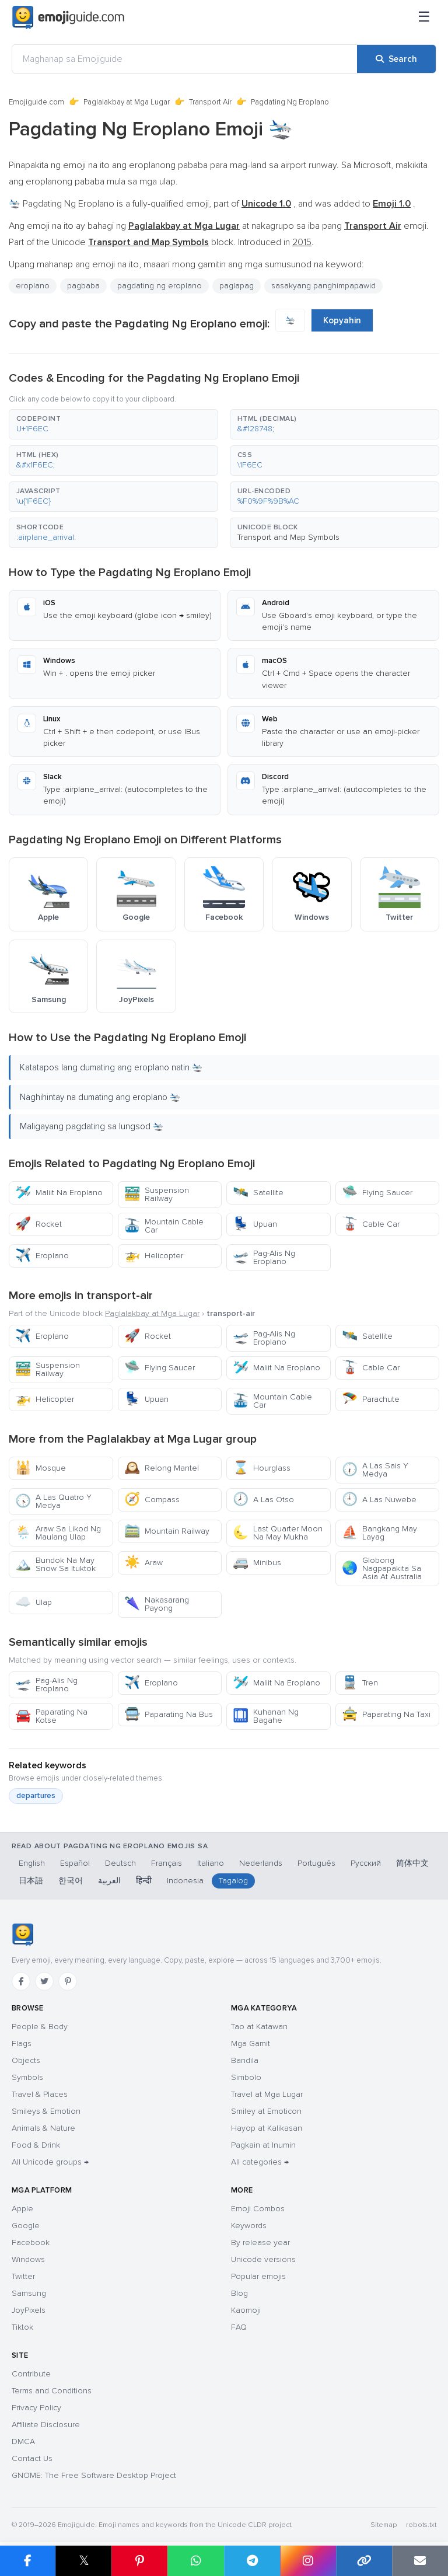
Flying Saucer (377, 1192)
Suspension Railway (156, 1194)
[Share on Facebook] (27, 2561)
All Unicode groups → (50, 2162)
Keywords (249, 2226)
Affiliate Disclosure (46, 2425)
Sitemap (383, 2525)
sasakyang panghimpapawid (323, 286)
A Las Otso (263, 1499)
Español (75, 1863)
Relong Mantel (161, 1468)
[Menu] (424, 17)
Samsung (29, 2293)
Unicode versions (263, 2259)
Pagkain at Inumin (263, 2145)
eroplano (33, 286)
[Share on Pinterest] (139, 2561)
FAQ (239, 2327)
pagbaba (83, 286)
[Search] (396, 59)
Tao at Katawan (259, 2027)
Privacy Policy (36, 2408)
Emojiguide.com (36, 102)
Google (26, 2226)
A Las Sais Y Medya (375, 1470)
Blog (239, 2293)
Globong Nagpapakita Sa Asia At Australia (382, 1568)
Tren (360, 1683)
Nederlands (260, 1863)
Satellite (258, 1192)
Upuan (255, 1224)
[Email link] (420, 2561)
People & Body (40, 2027)
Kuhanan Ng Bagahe (266, 1716)
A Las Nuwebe (379, 1499)
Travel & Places (40, 2094)
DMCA (23, 2441)
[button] (113, 424)
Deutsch (120, 1863)
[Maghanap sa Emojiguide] (184, 59)
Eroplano (42, 1255)
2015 (302, 242)
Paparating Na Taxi (386, 1714)
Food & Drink (36, 2145)
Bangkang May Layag (379, 1533)
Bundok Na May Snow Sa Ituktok (55, 1564)
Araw (143, 1562)
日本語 (31, 1881)
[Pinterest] (67, 1981)
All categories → (260, 2162)
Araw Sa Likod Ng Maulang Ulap (58, 1533)
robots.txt (421, 2525)
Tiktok (22, 2327)
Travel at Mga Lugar (267, 2094)
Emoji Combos (258, 2209)
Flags (22, 2043)
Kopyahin (342, 320)
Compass (152, 1499)
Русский (366, 1863)
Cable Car (371, 1224)
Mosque (40, 1468)
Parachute (371, 1399)
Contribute (31, 2374)
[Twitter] (44, 1981)
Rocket (38, 1224)
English (32, 1863)
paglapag (236, 286)
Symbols (27, 2077)
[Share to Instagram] (308, 2561)
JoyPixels (29, 2310)
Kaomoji (246, 2310)
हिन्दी (144, 1881)
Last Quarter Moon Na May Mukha (278, 1533)
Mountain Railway (166, 1531)
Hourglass (261, 1468)
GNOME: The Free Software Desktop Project (94, 2475)
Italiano (210, 1863)
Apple (22, 2209)
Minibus (257, 1562)
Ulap (33, 1602)
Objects (26, 2060)
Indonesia (185, 1881)
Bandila (244, 2060)
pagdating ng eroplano (159, 286)
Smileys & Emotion (46, 2111)
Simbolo (246, 2077)
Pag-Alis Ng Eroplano (264, 1257)
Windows (28, 2259)
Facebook (31, 2242)
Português (316, 1863)
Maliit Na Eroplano (59, 1192)
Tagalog (233, 1881)
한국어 (70, 1881)
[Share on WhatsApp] (195, 2561)
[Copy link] (364, 2561)
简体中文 (412, 1863)
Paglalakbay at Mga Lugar (126, 102)
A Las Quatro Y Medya (53, 1501)
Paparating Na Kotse (51, 1716)
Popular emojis (258, 2276)
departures (35, 1795)
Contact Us (32, 2458)
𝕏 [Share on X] (84, 2560)
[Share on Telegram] (252, 2561)
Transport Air (210, 102)
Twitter (23, 2276)
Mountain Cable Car (164, 1226)
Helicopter (153, 1255)
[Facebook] (21, 1981)
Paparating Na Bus (168, 1714)
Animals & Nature (43, 2128)
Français (166, 1863)
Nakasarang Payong (156, 1604)
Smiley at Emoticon (266, 2111)
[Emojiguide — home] (68, 17)
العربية (109, 1881)
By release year (260, 2242)
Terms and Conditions (52, 2391)
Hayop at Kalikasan (266, 2128)
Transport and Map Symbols (288, 537)
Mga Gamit (250, 2043)
